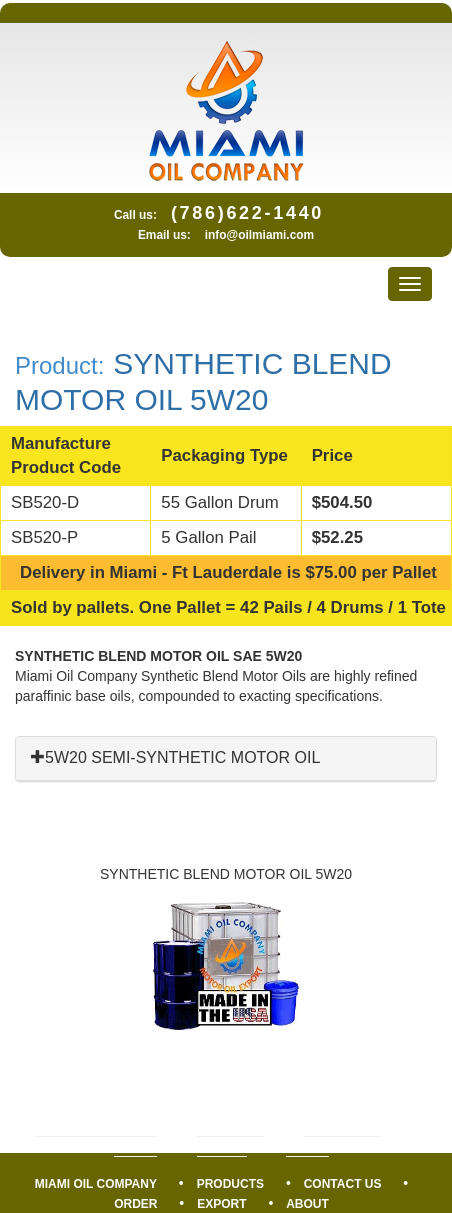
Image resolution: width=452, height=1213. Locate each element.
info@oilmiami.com (259, 235)
